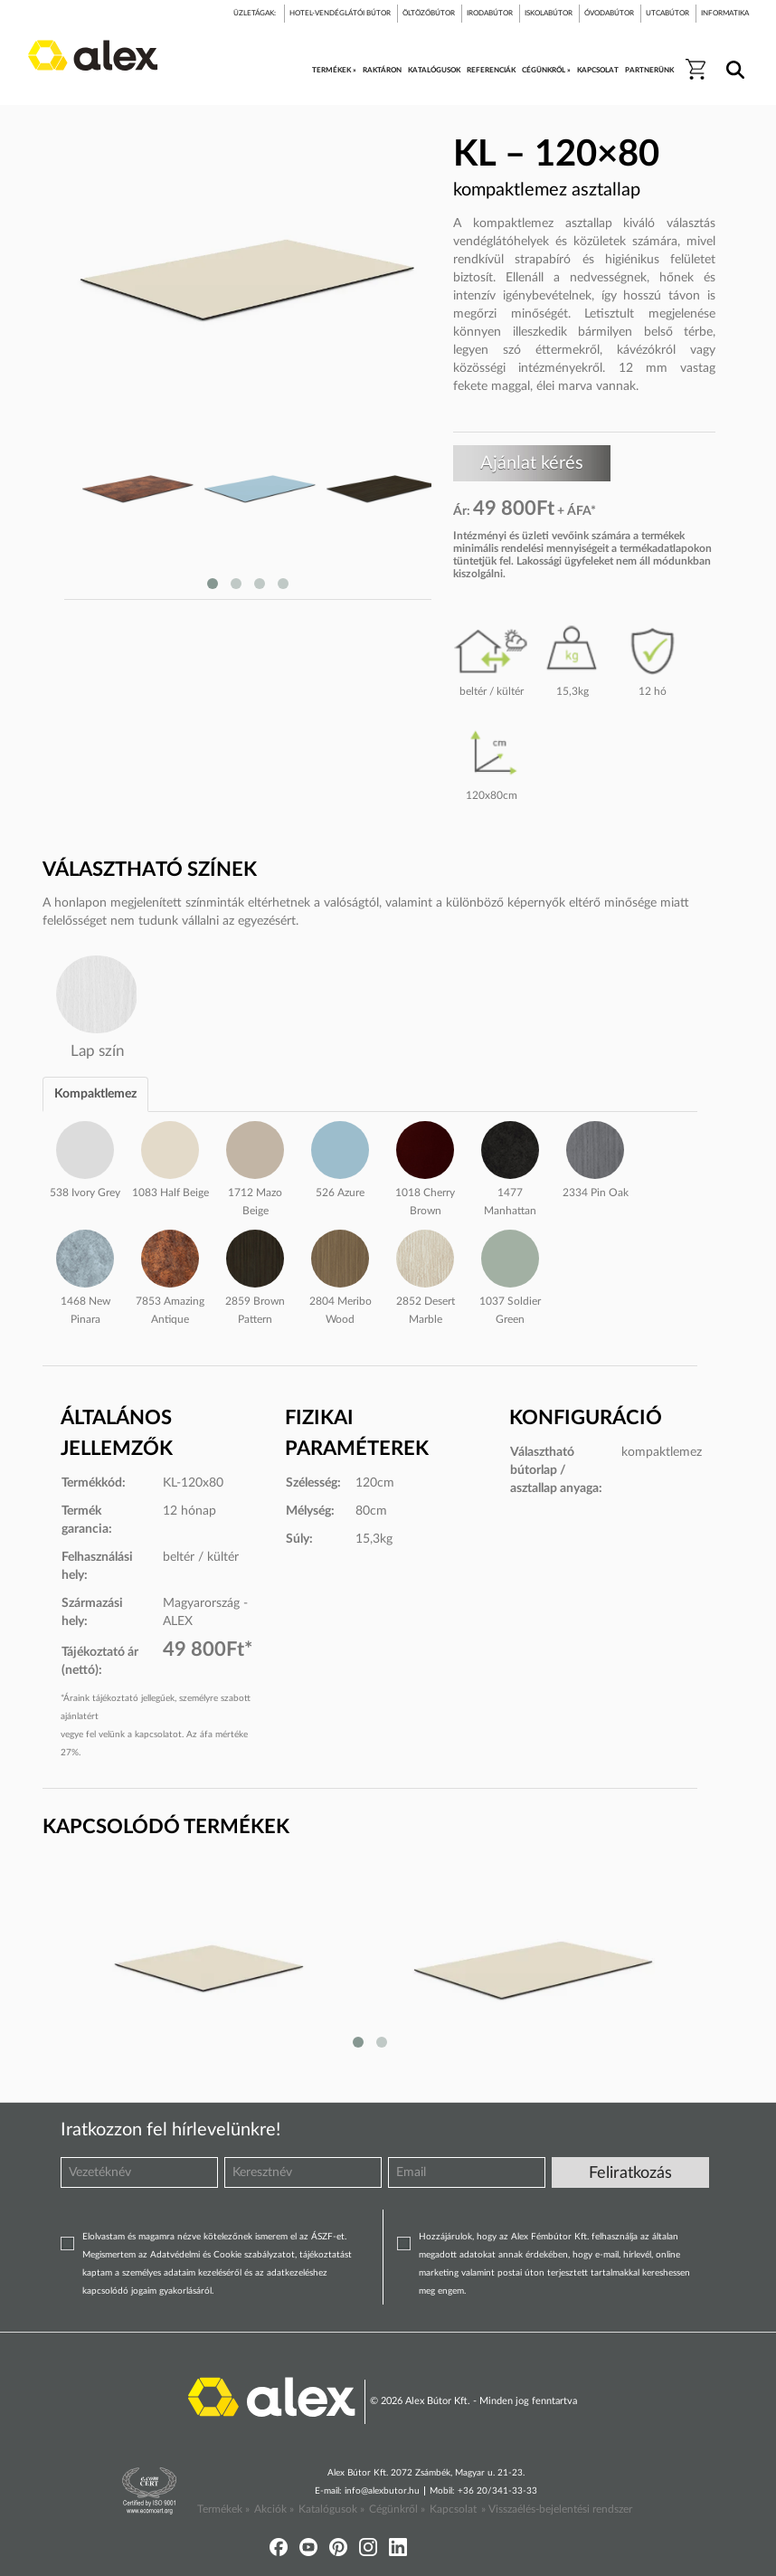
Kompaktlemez (95, 1094)
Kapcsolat (453, 2509)
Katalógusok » (331, 2509)
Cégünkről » (397, 2509)
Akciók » (274, 2509)
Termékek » (223, 2509)
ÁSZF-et (328, 2236)
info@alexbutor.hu (382, 2490)
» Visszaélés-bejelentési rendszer (556, 2509)
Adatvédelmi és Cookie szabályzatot (222, 2254)
